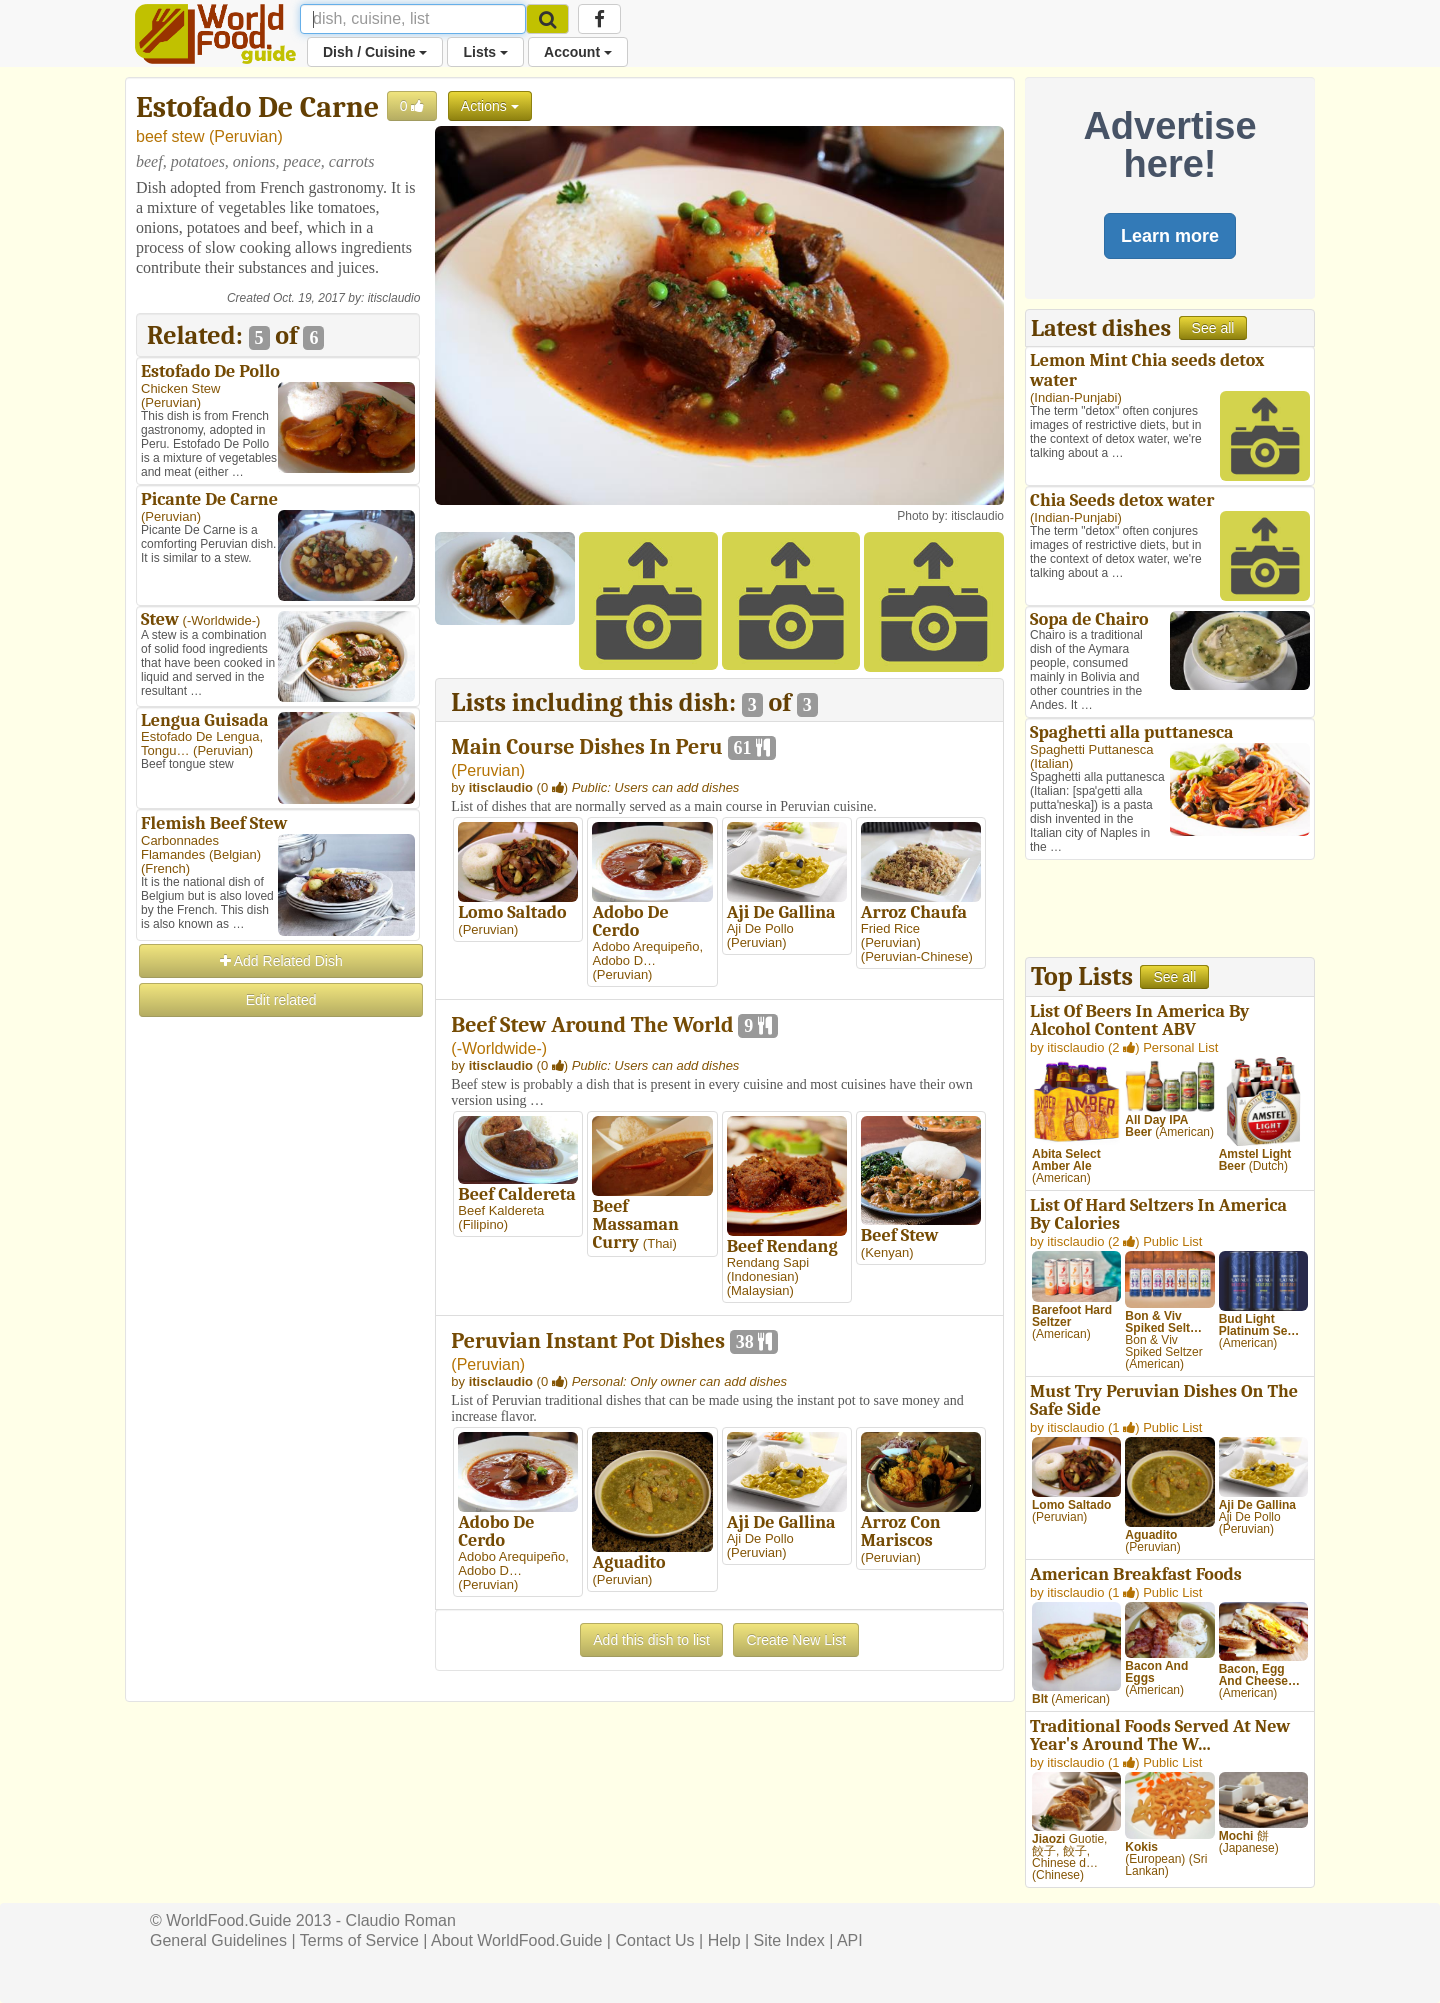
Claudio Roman (401, 1920)
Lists (485, 52)
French (165, 868)
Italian (1051, 763)
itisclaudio (394, 298)
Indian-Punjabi (1075, 397)
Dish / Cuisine (375, 52)
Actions (490, 106)
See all (1213, 328)
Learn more (1170, 236)
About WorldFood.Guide (516, 1940)
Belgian (234, 854)
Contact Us (654, 1940)
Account (578, 52)
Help (724, 1940)
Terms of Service (359, 1940)
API (850, 1940)
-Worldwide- (221, 620)
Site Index (789, 1940)
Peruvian (245, 136)
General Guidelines (218, 1940)
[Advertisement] (278, 1320)
